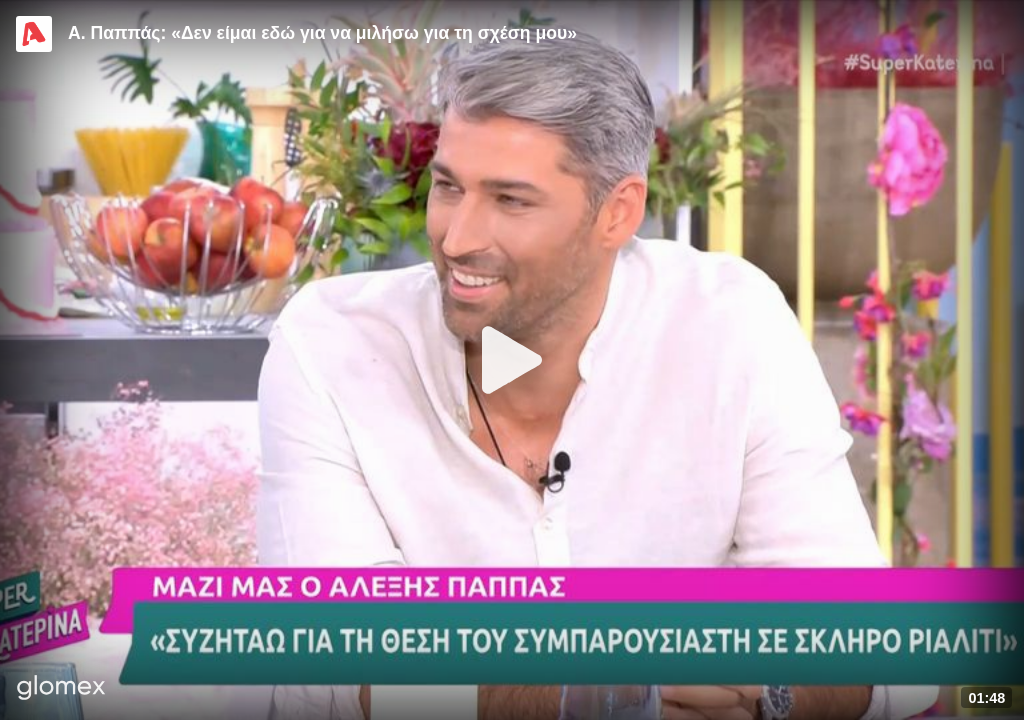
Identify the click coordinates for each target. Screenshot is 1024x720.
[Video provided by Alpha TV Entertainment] (34, 34)
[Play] (512, 360)
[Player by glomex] (61, 689)
